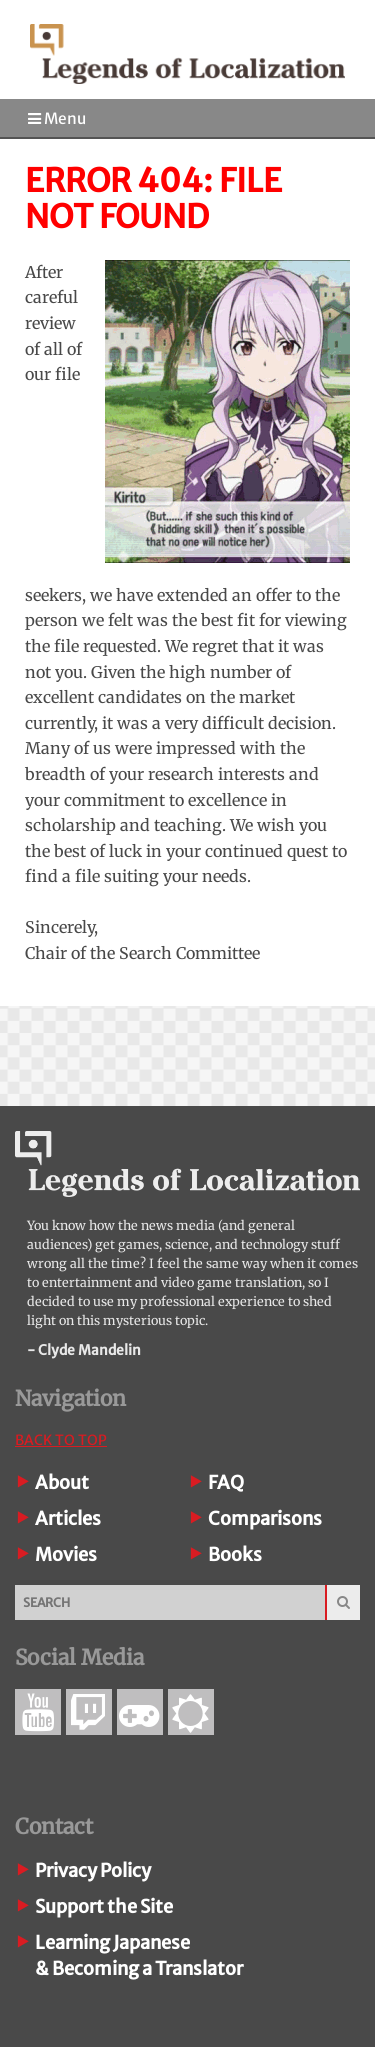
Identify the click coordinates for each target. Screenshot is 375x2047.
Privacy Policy (93, 1870)
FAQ (226, 1482)
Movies (66, 1554)
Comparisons (265, 1518)
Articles (68, 1518)
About (62, 1482)
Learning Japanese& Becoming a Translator (139, 1955)
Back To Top (61, 1440)
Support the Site (104, 1906)
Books (235, 1554)
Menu (57, 118)
